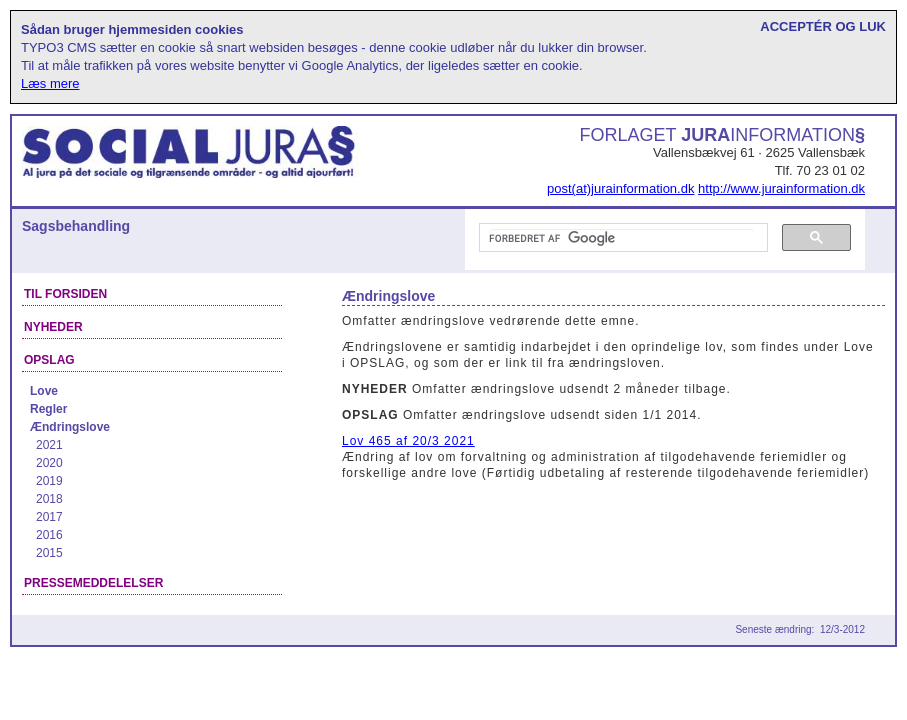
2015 (49, 553)
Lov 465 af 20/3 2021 (408, 441)
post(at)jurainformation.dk (620, 188)
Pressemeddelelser (93, 583)
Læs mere (50, 83)
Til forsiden (65, 294)
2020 (49, 463)
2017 (49, 517)
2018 (49, 499)
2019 (49, 481)
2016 (49, 535)
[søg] (621, 238)
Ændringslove (70, 427)
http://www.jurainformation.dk (781, 188)
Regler (48, 409)
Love (44, 391)
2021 (49, 445)
